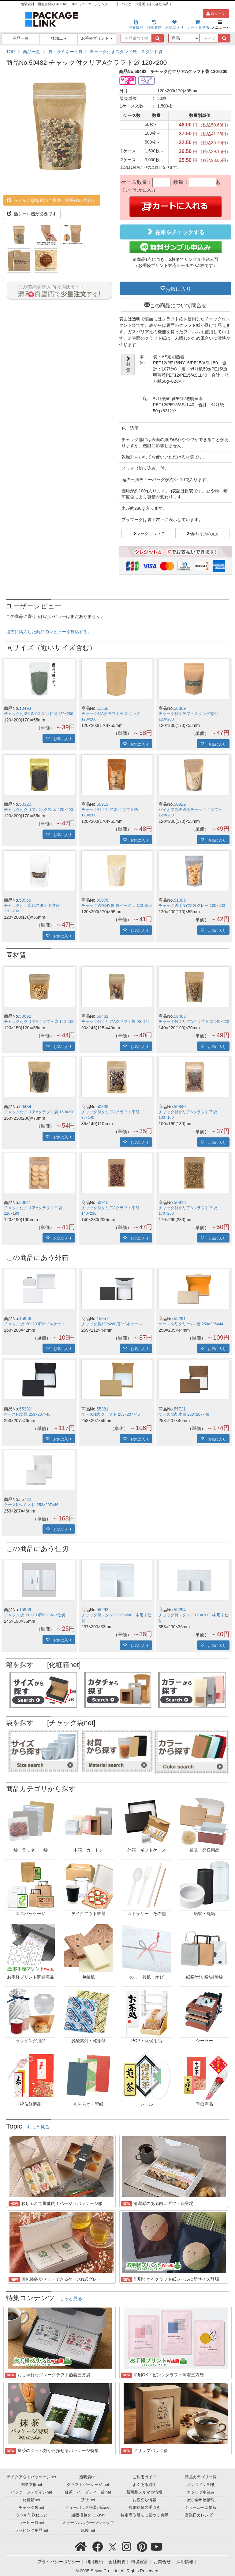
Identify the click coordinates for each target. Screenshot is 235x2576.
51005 (180, 900)
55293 (102, 1609)
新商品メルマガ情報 (144, 2492)
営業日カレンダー (201, 2515)
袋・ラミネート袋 (65, 51)
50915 (102, 1202)
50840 (180, 1106)
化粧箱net (31, 2500)
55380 (25, 1409)
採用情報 (184, 2561)
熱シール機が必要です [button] (32, 213)
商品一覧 (20, 38)
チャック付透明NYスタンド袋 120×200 (38, 714)
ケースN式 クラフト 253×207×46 (110, 1414)
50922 (180, 804)
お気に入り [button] (178, 288)
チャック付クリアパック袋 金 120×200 (38, 810)
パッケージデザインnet (31, 2492)
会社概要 (116, 2561)
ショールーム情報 (201, 2507)
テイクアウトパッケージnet (31, 2477)
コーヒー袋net (31, 2523)
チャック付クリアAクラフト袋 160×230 (39, 1112)
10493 (25, 708)
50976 (102, 900)
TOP (10, 51)
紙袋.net (88, 2530)
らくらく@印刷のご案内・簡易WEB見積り (51, 200)
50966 (25, 900)
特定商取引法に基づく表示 (144, 2515)
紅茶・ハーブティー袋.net (88, 2492)
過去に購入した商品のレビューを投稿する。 (49, 631)
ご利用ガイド (144, 2477)
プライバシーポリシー (58, 2561)
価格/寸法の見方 (204, 533)
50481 (102, 1016)
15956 (25, 1318)
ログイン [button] (216, 14)
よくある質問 (144, 2485)
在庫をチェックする (175, 231)
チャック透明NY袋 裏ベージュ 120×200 (116, 905)
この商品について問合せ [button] (178, 305)
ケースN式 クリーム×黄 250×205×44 (191, 1324)
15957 (102, 1318)
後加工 (59, 38)
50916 (180, 1202)
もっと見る (38, 2127)
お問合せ (162, 2561)
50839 (102, 1106)
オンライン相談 (201, 2485)
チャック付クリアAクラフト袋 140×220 (194, 1022)
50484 (25, 1106)
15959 (25, 1609)
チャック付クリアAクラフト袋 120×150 (39, 1022)
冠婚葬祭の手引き (144, 2507)
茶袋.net (88, 2500)
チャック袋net (31, 2507)
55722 (25, 1499)
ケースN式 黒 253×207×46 (27, 1414)
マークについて (150, 533)
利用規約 (94, 2561)
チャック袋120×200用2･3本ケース (34, 1324)
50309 (180, 708)
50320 (25, 804)
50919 (102, 804)
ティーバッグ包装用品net (87, 2507)
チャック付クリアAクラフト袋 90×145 (115, 1022)
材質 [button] (128, 364)
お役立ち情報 (144, 2500)
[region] (117, 52)
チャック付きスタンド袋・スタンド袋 (126, 51)
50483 (180, 1016)
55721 (180, 1409)
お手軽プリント (97, 38)
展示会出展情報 (201, 2500)
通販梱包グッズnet (88, 2515)
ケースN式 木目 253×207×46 (184, 1414)
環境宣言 (139, 2561)
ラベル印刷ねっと (31, 2515)
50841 (25, 1202)
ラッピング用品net (31, 2530)
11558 (102, 708)
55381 (102, 1409)
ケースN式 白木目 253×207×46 (31, 1505)
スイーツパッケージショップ (88, 2523)
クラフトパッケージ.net (88, 2485)
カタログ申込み (201, 2492)
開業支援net (31, 2485)
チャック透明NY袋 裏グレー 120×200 (192, 905)
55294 (180, 1609)
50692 (25, 1016)
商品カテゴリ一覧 (201, 2477)
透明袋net (88, 2477)
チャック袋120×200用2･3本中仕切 (34, 1615)
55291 (180, 1318)
